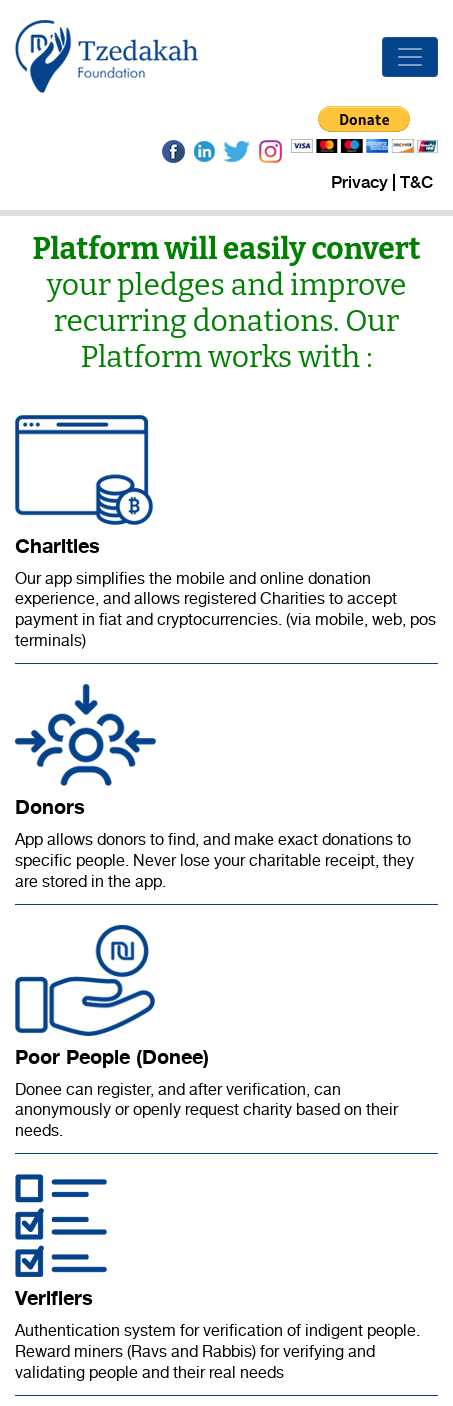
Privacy (359, 182)
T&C (416, 182)
